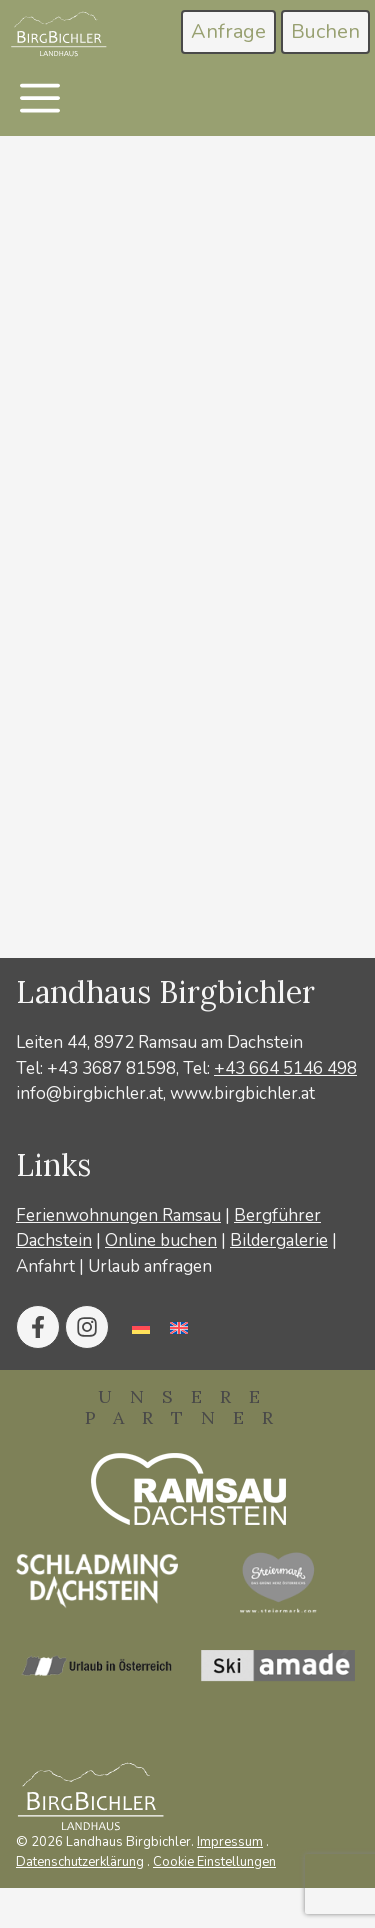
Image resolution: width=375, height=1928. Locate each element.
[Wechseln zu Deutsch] (141, 1327)
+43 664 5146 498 (285, 1068)
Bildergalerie (279, 1240)
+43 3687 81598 (111, 1068)
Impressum (230, 1842)
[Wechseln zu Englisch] (179, 1327)
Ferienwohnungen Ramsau (118, 1215)
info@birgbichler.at (89, 1093)
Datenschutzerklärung (80, 1862)
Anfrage (228, 31)
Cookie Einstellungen (214, 1862)
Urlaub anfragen (150, 1266)
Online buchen (161, 1240)
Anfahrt (45, 1266)
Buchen (325, 31)
